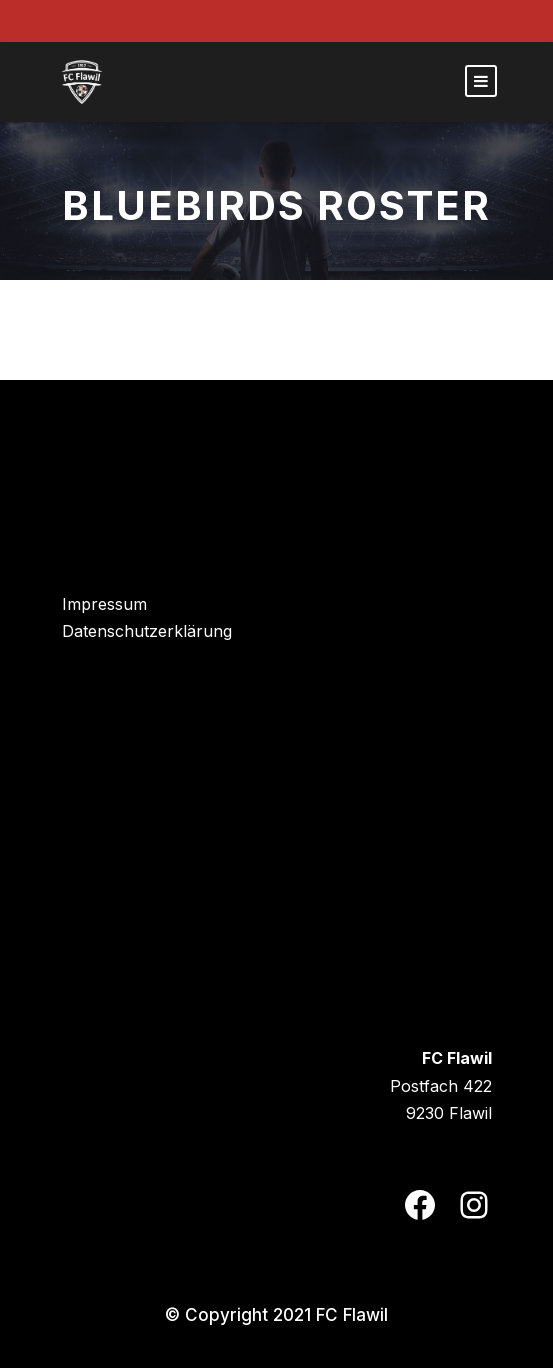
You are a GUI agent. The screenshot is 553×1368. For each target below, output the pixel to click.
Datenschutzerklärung (147, 631)
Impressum (104, 604)
